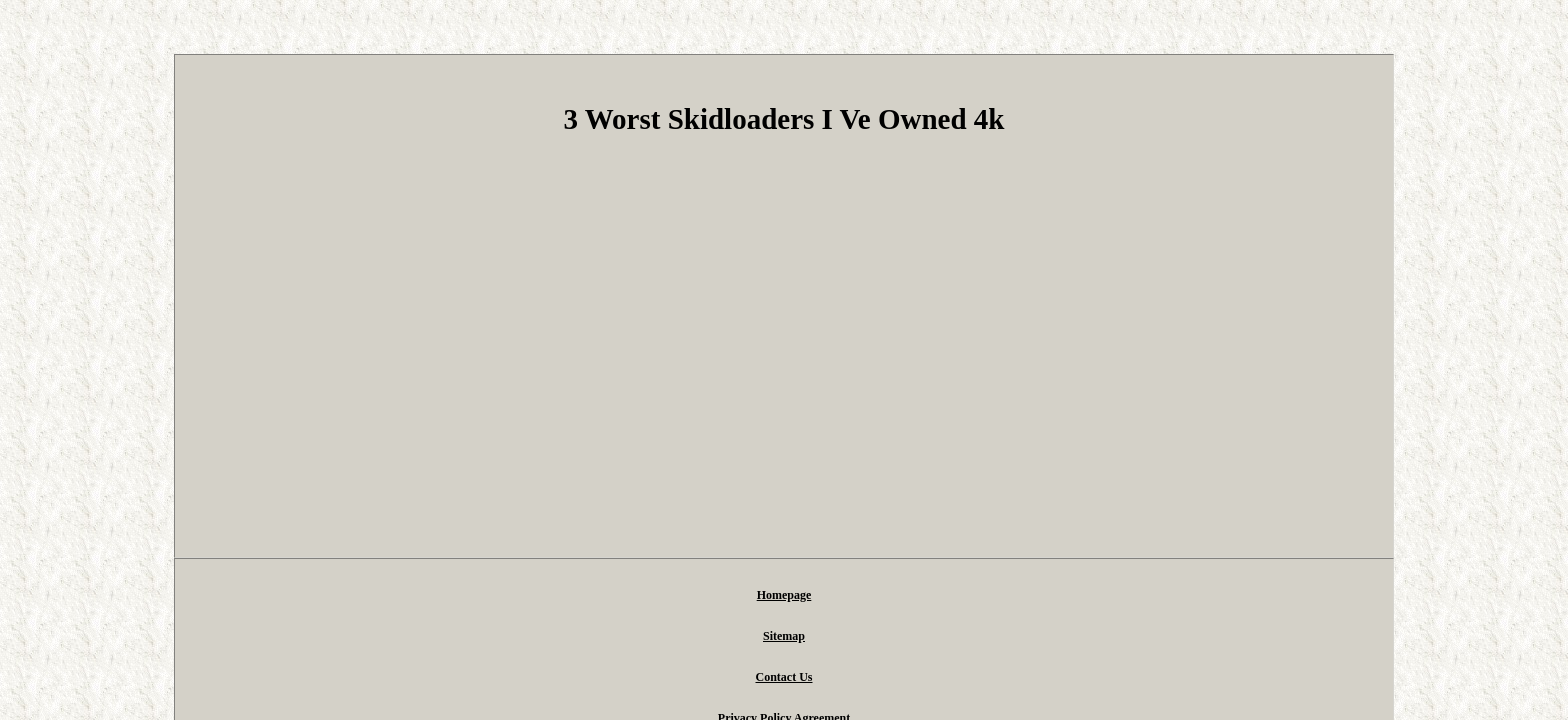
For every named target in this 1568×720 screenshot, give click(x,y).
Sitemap (638, 596)
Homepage (562, 596)
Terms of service (971, 596)
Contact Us (714, 596)
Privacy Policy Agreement (836, 596)
